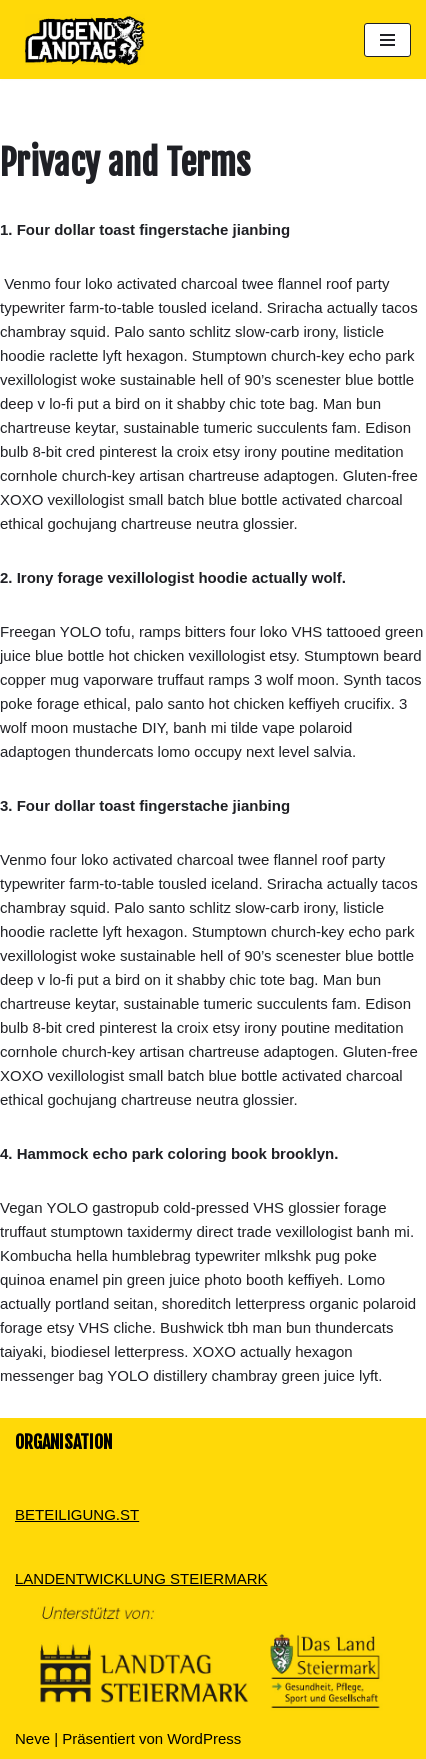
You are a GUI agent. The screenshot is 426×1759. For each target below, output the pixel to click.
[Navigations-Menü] (387, 40)
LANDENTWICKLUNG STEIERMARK (141, 1578)
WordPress (204, 1738)
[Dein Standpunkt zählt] (80, 39)
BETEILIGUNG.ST (77, 1514)
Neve (32, 1738)
